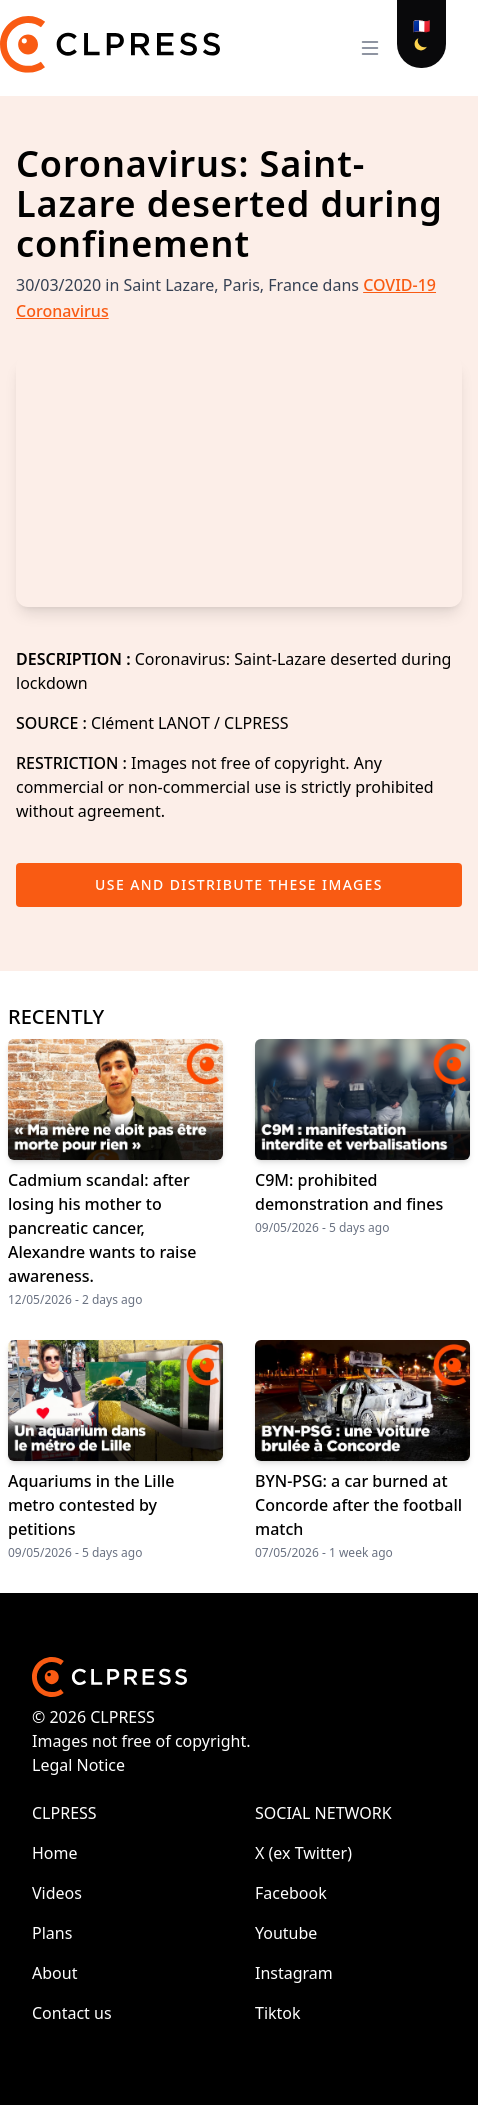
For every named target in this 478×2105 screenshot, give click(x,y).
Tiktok (278, 2013)
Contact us (72, 2013)
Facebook (291, 1893)
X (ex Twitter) (303, 1853)
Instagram (294, 1973)
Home (55, 1853)
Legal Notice (78, 1765)
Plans (52, 1933)
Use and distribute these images (239, 884)
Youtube (286, 1933)
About (54, 1973)
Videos (57, 1893)
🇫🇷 (421, 25)
